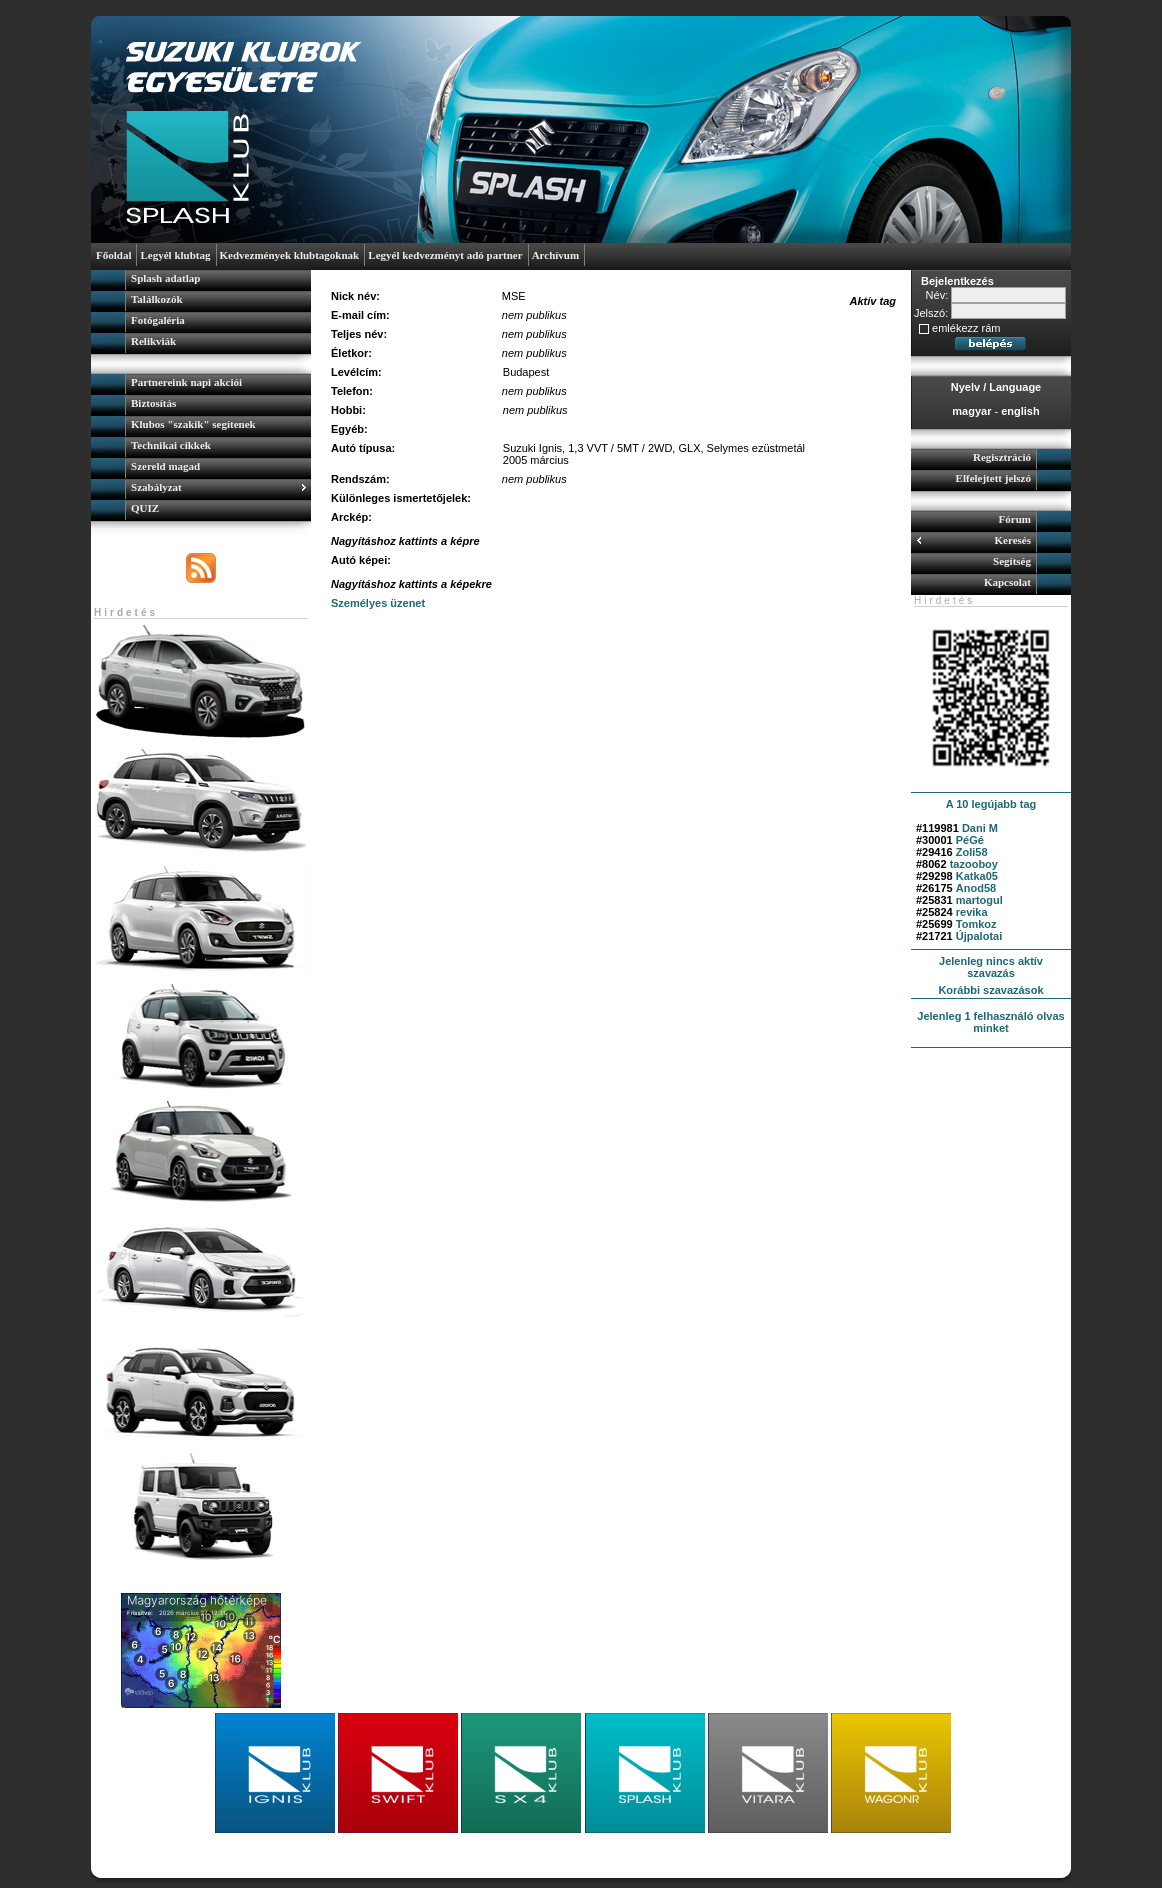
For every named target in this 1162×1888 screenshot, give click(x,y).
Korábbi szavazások (990, 990)
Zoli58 (972, 852)
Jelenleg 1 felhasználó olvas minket (990, 1022)
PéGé (970, 840)
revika (972, 912)
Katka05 (977, 876)
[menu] (201, 312)
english (1020, 411)
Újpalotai (979, 936)
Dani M (980, 828)
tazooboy (974, 864)
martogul (979, 900)
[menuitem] (201, 280)
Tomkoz (976, 924)
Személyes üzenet (378, 603)
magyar (971, 411)
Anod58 (976, 888)
